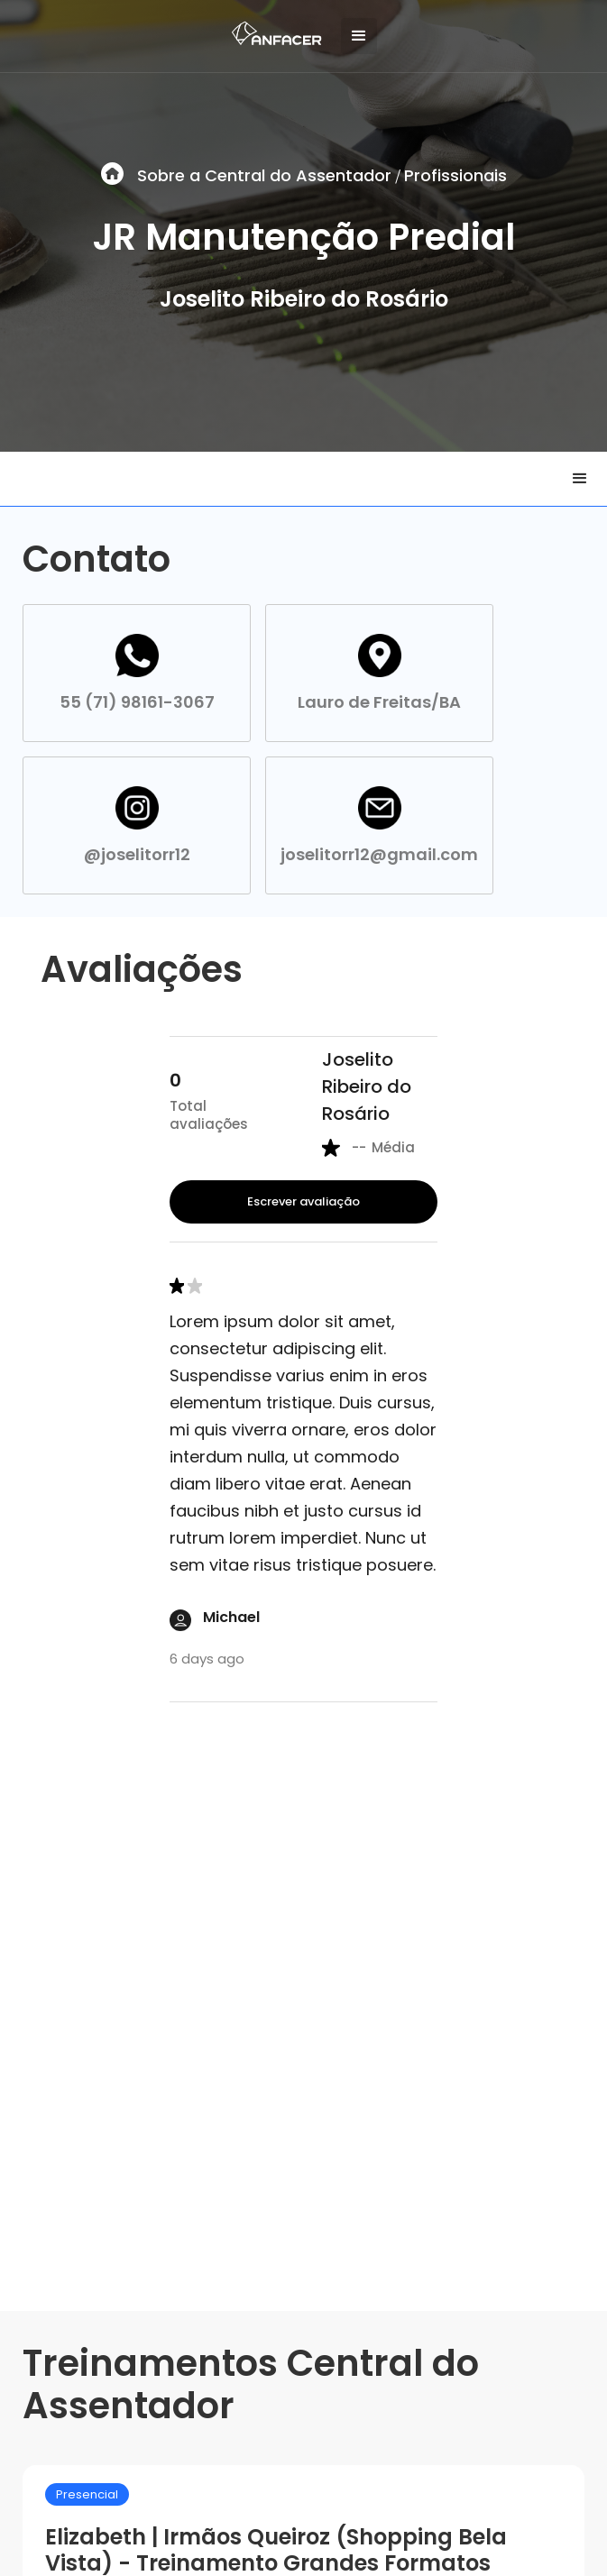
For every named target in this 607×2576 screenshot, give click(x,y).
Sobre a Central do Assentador (264, 175)
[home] (272, 29)
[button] (359, 36)
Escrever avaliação (303, 1201)
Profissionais (455, 175)
